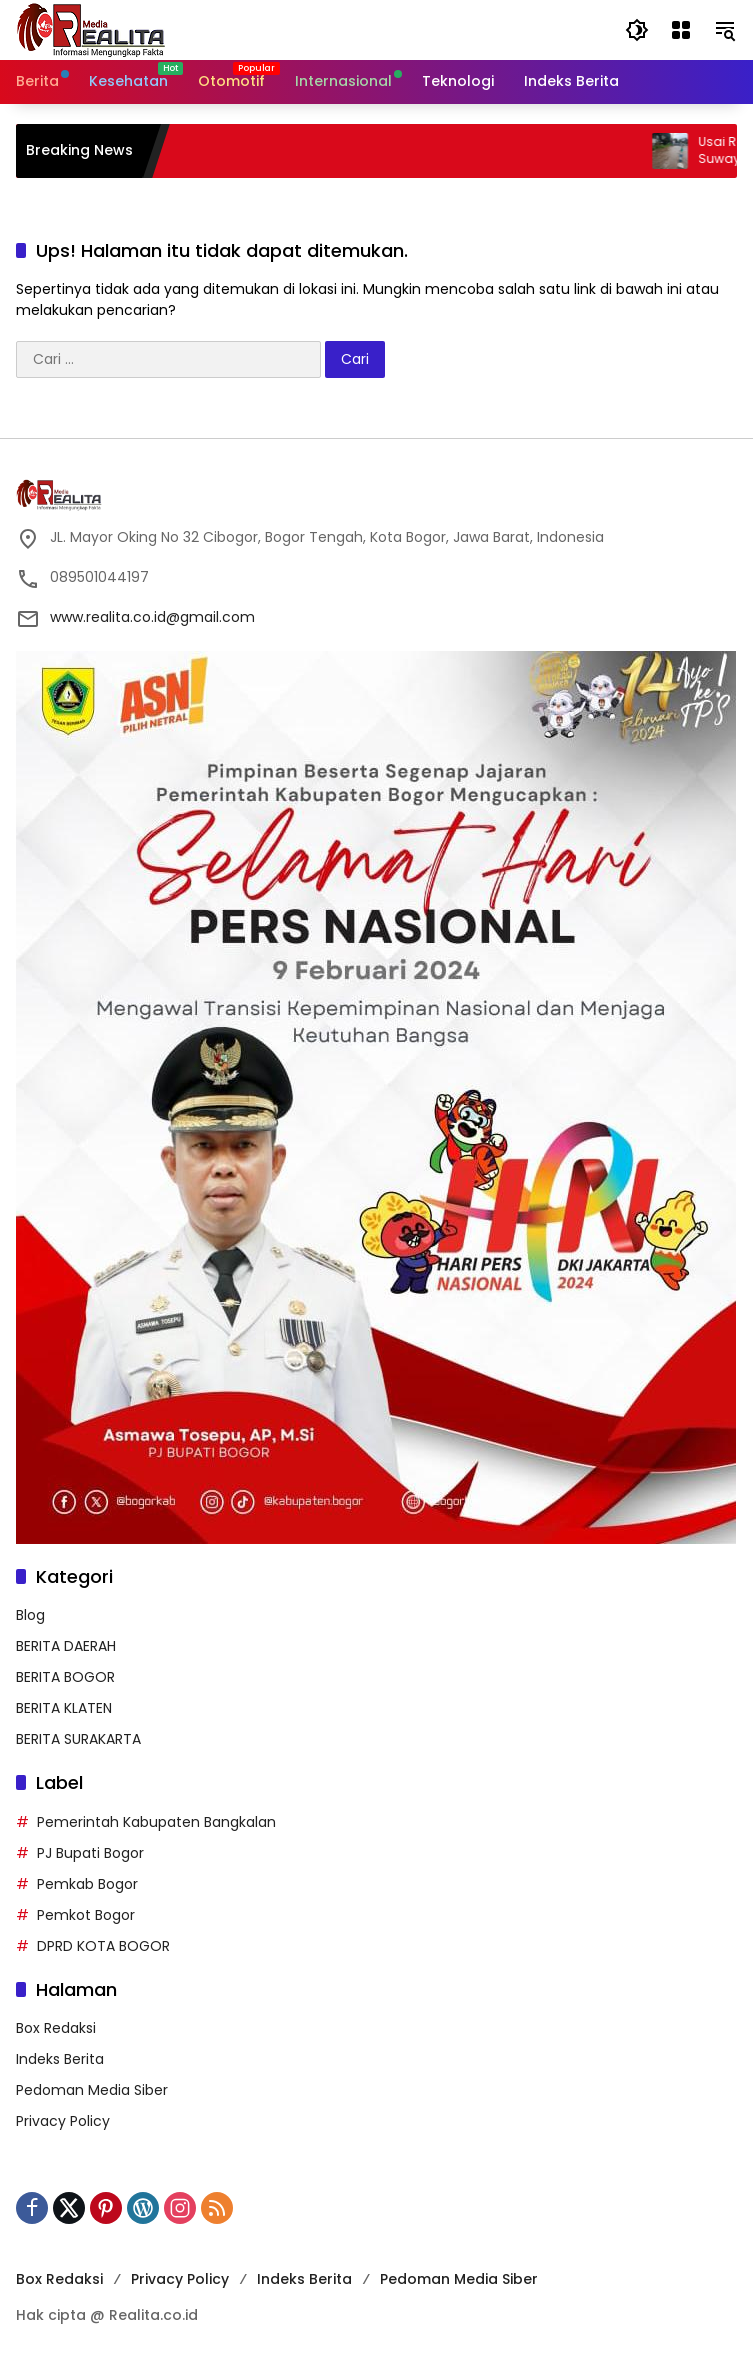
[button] (637, 30)
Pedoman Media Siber (92, 2090)
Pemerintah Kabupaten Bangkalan (156, 1822)
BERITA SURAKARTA (78, 1739)
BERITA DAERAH (66, 1646)
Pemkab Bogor (87, 1884)
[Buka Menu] (681, 30)
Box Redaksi (56, 2028)
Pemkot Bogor (86, 1915)
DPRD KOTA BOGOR (103, 1946)
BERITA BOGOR (65, 1677)
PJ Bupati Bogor (90, 1853)
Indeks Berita (60, 2059)
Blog (30, 1615)
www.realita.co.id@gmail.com (152, 617)
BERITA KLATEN (64, 1708)
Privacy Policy (63, 2121)
